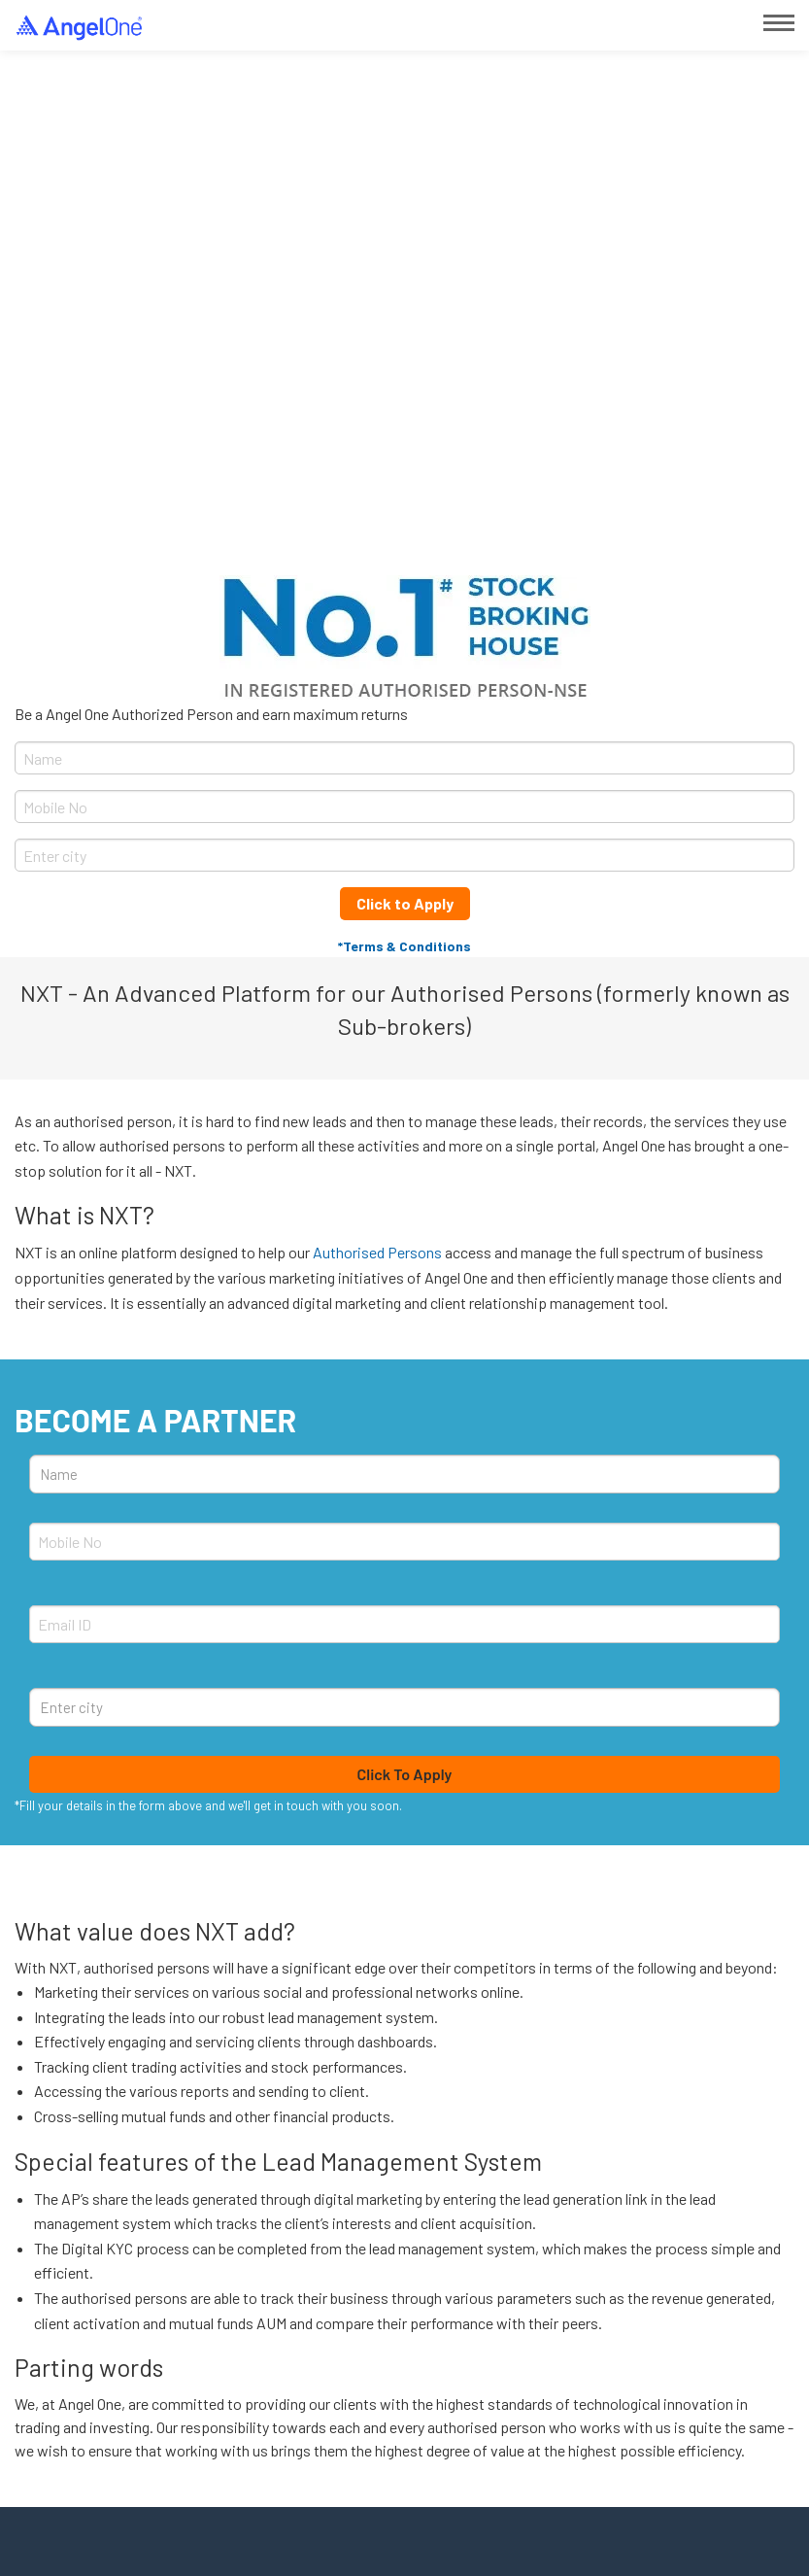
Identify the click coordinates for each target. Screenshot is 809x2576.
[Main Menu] (778, 23)
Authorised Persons (377, 1252)
